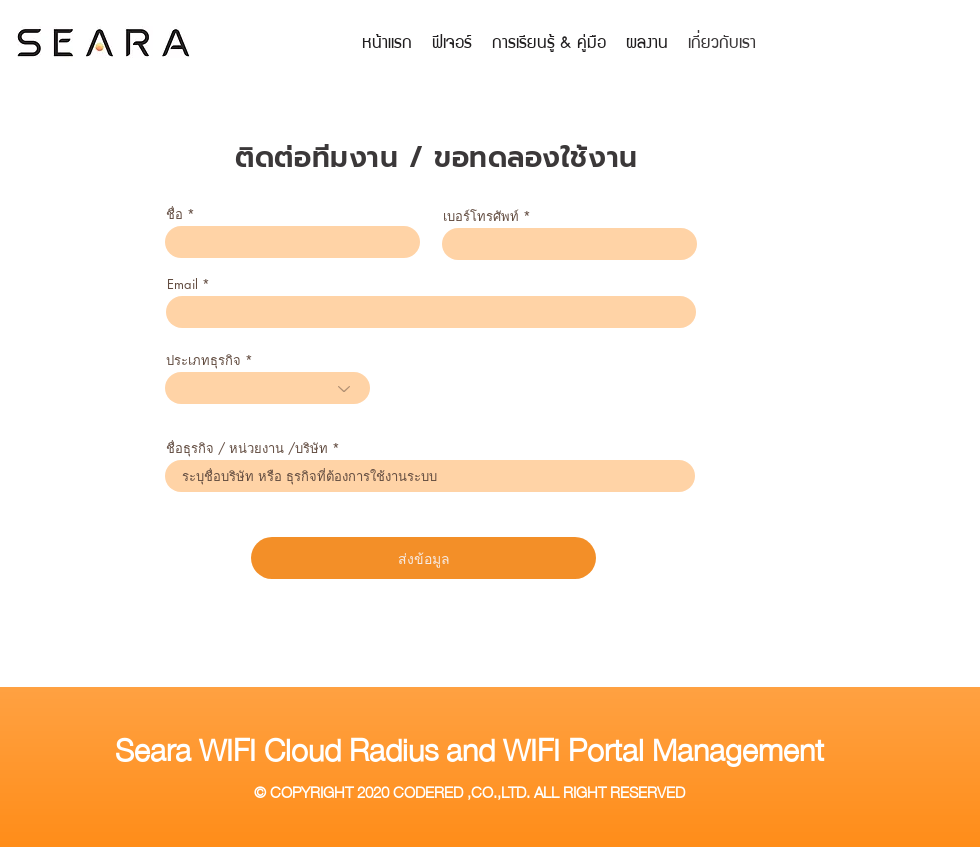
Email (182, 284)
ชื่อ (174, 214)
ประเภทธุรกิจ (203, 360)
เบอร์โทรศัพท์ (481, 216)
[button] (549, 41)
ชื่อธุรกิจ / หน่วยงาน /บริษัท (247, 448)
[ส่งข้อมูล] (423, 558)
